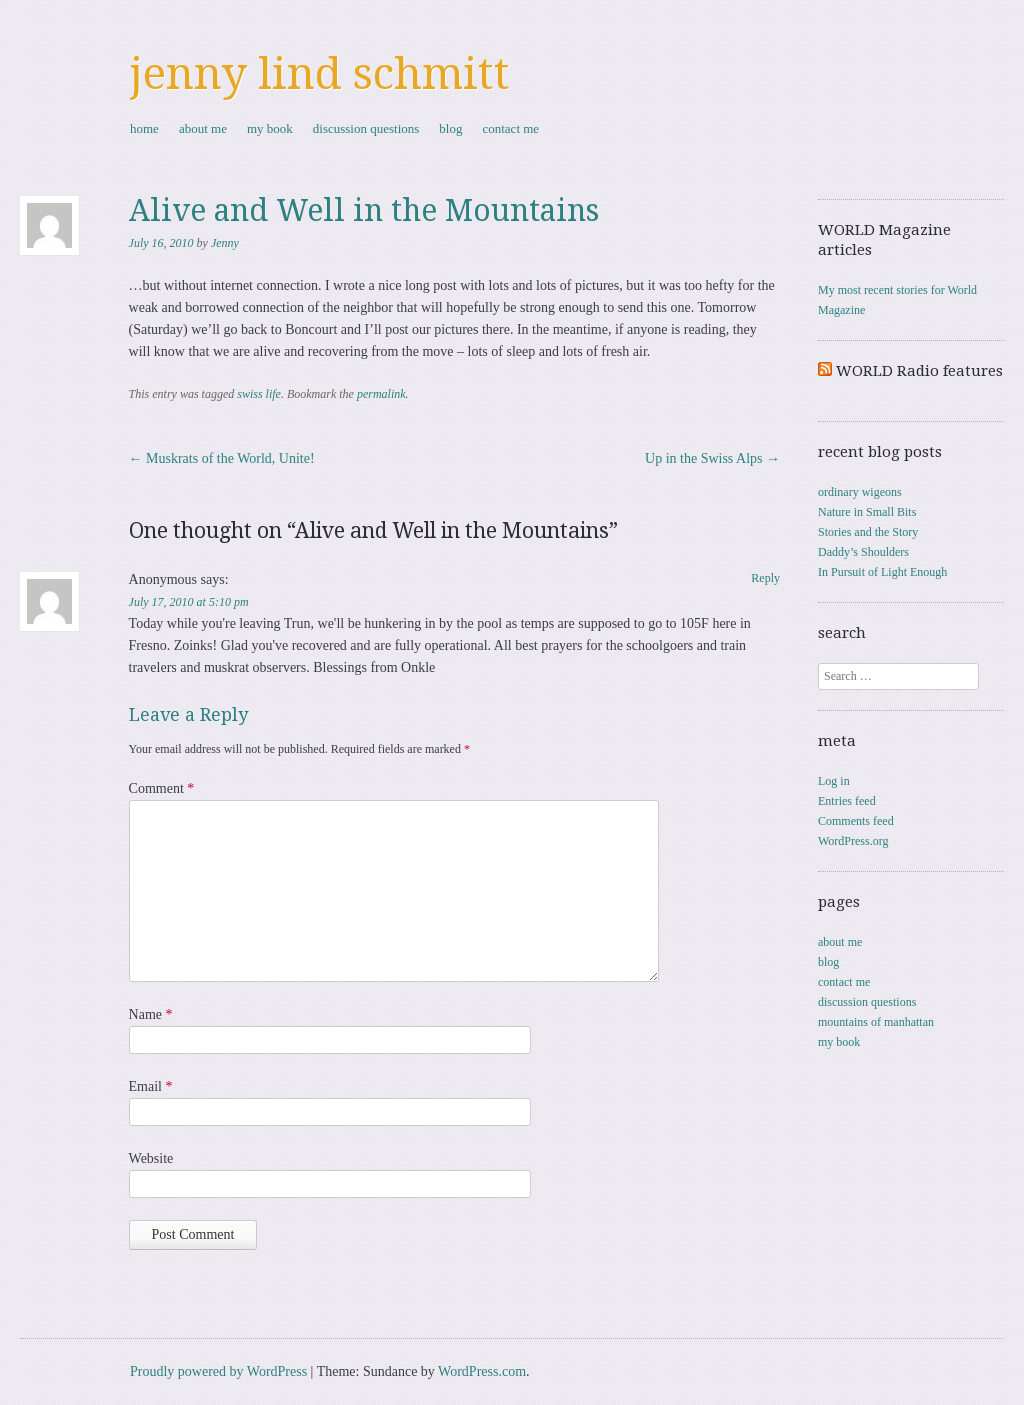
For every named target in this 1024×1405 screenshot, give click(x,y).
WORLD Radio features (919, 371)
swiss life (259, 394)
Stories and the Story (868, 532)
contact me (510, 128)
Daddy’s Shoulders (863, 552)
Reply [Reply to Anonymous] (765, 578)
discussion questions (366, 128)
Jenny (225, 243)
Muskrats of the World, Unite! (222, 458)
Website (151, 1158)
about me (203, 128)
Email (151, 1086)
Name (151, 1014)
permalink (381, 394)
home (144, 128)
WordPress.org (853, 841)
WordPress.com (482, 1371)
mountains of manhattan (876, 1022)
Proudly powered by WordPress (218, 1371)
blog (450, 128)
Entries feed (847, 801)
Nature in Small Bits (867, 512)
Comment (162, 788)
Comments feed (856, 821)
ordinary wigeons (860, 492)
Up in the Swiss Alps (712, 458)
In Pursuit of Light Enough (882, 572)
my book (270, 128)
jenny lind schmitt (320, 74)
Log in (834, 781)
